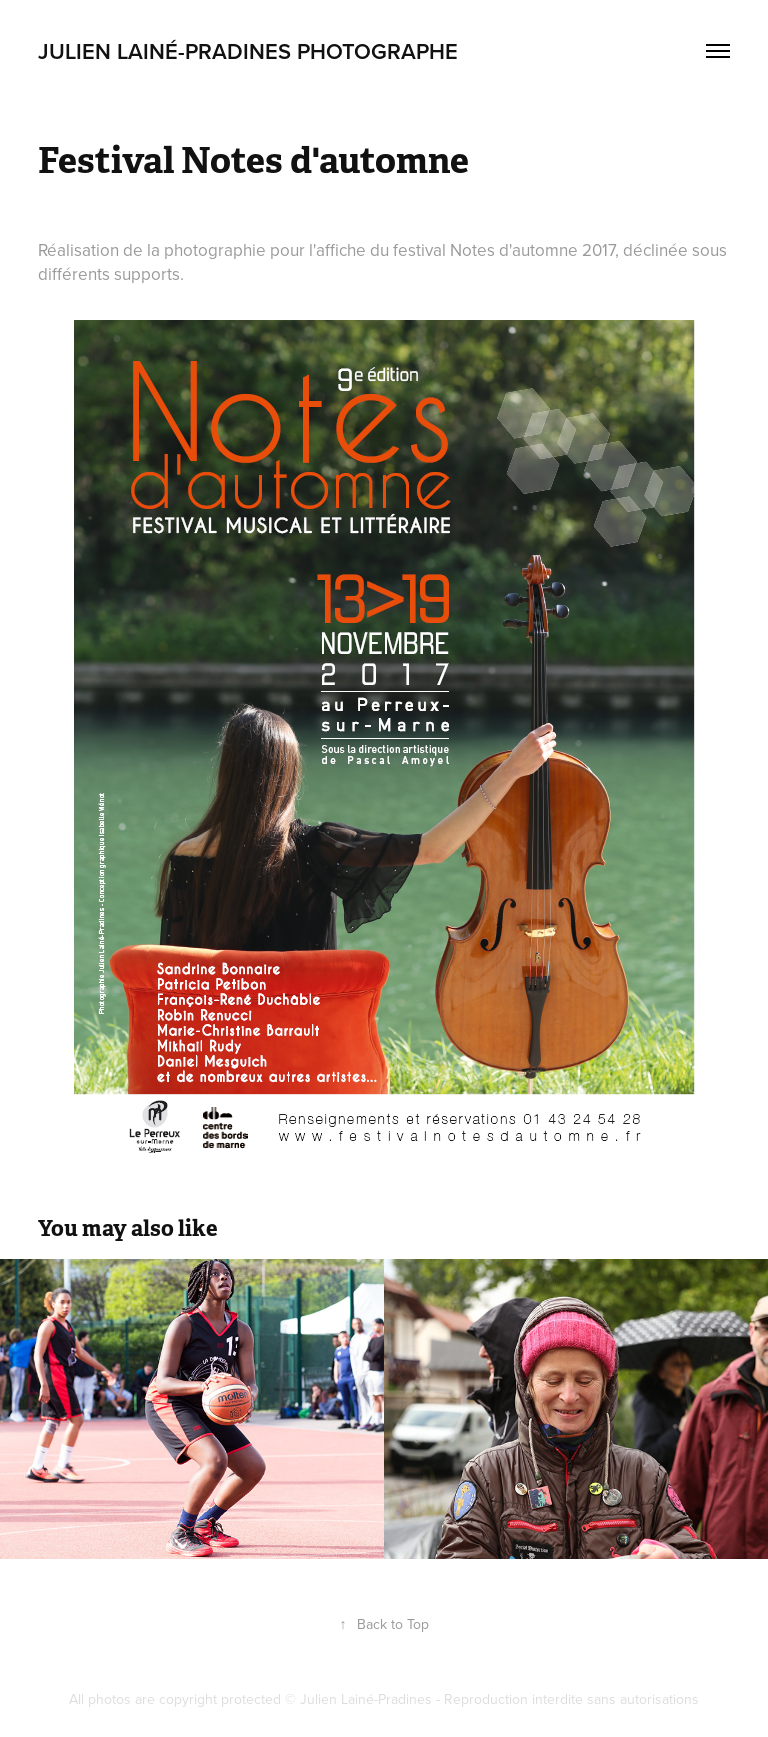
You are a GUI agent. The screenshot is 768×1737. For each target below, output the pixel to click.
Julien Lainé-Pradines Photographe (248, 51)
